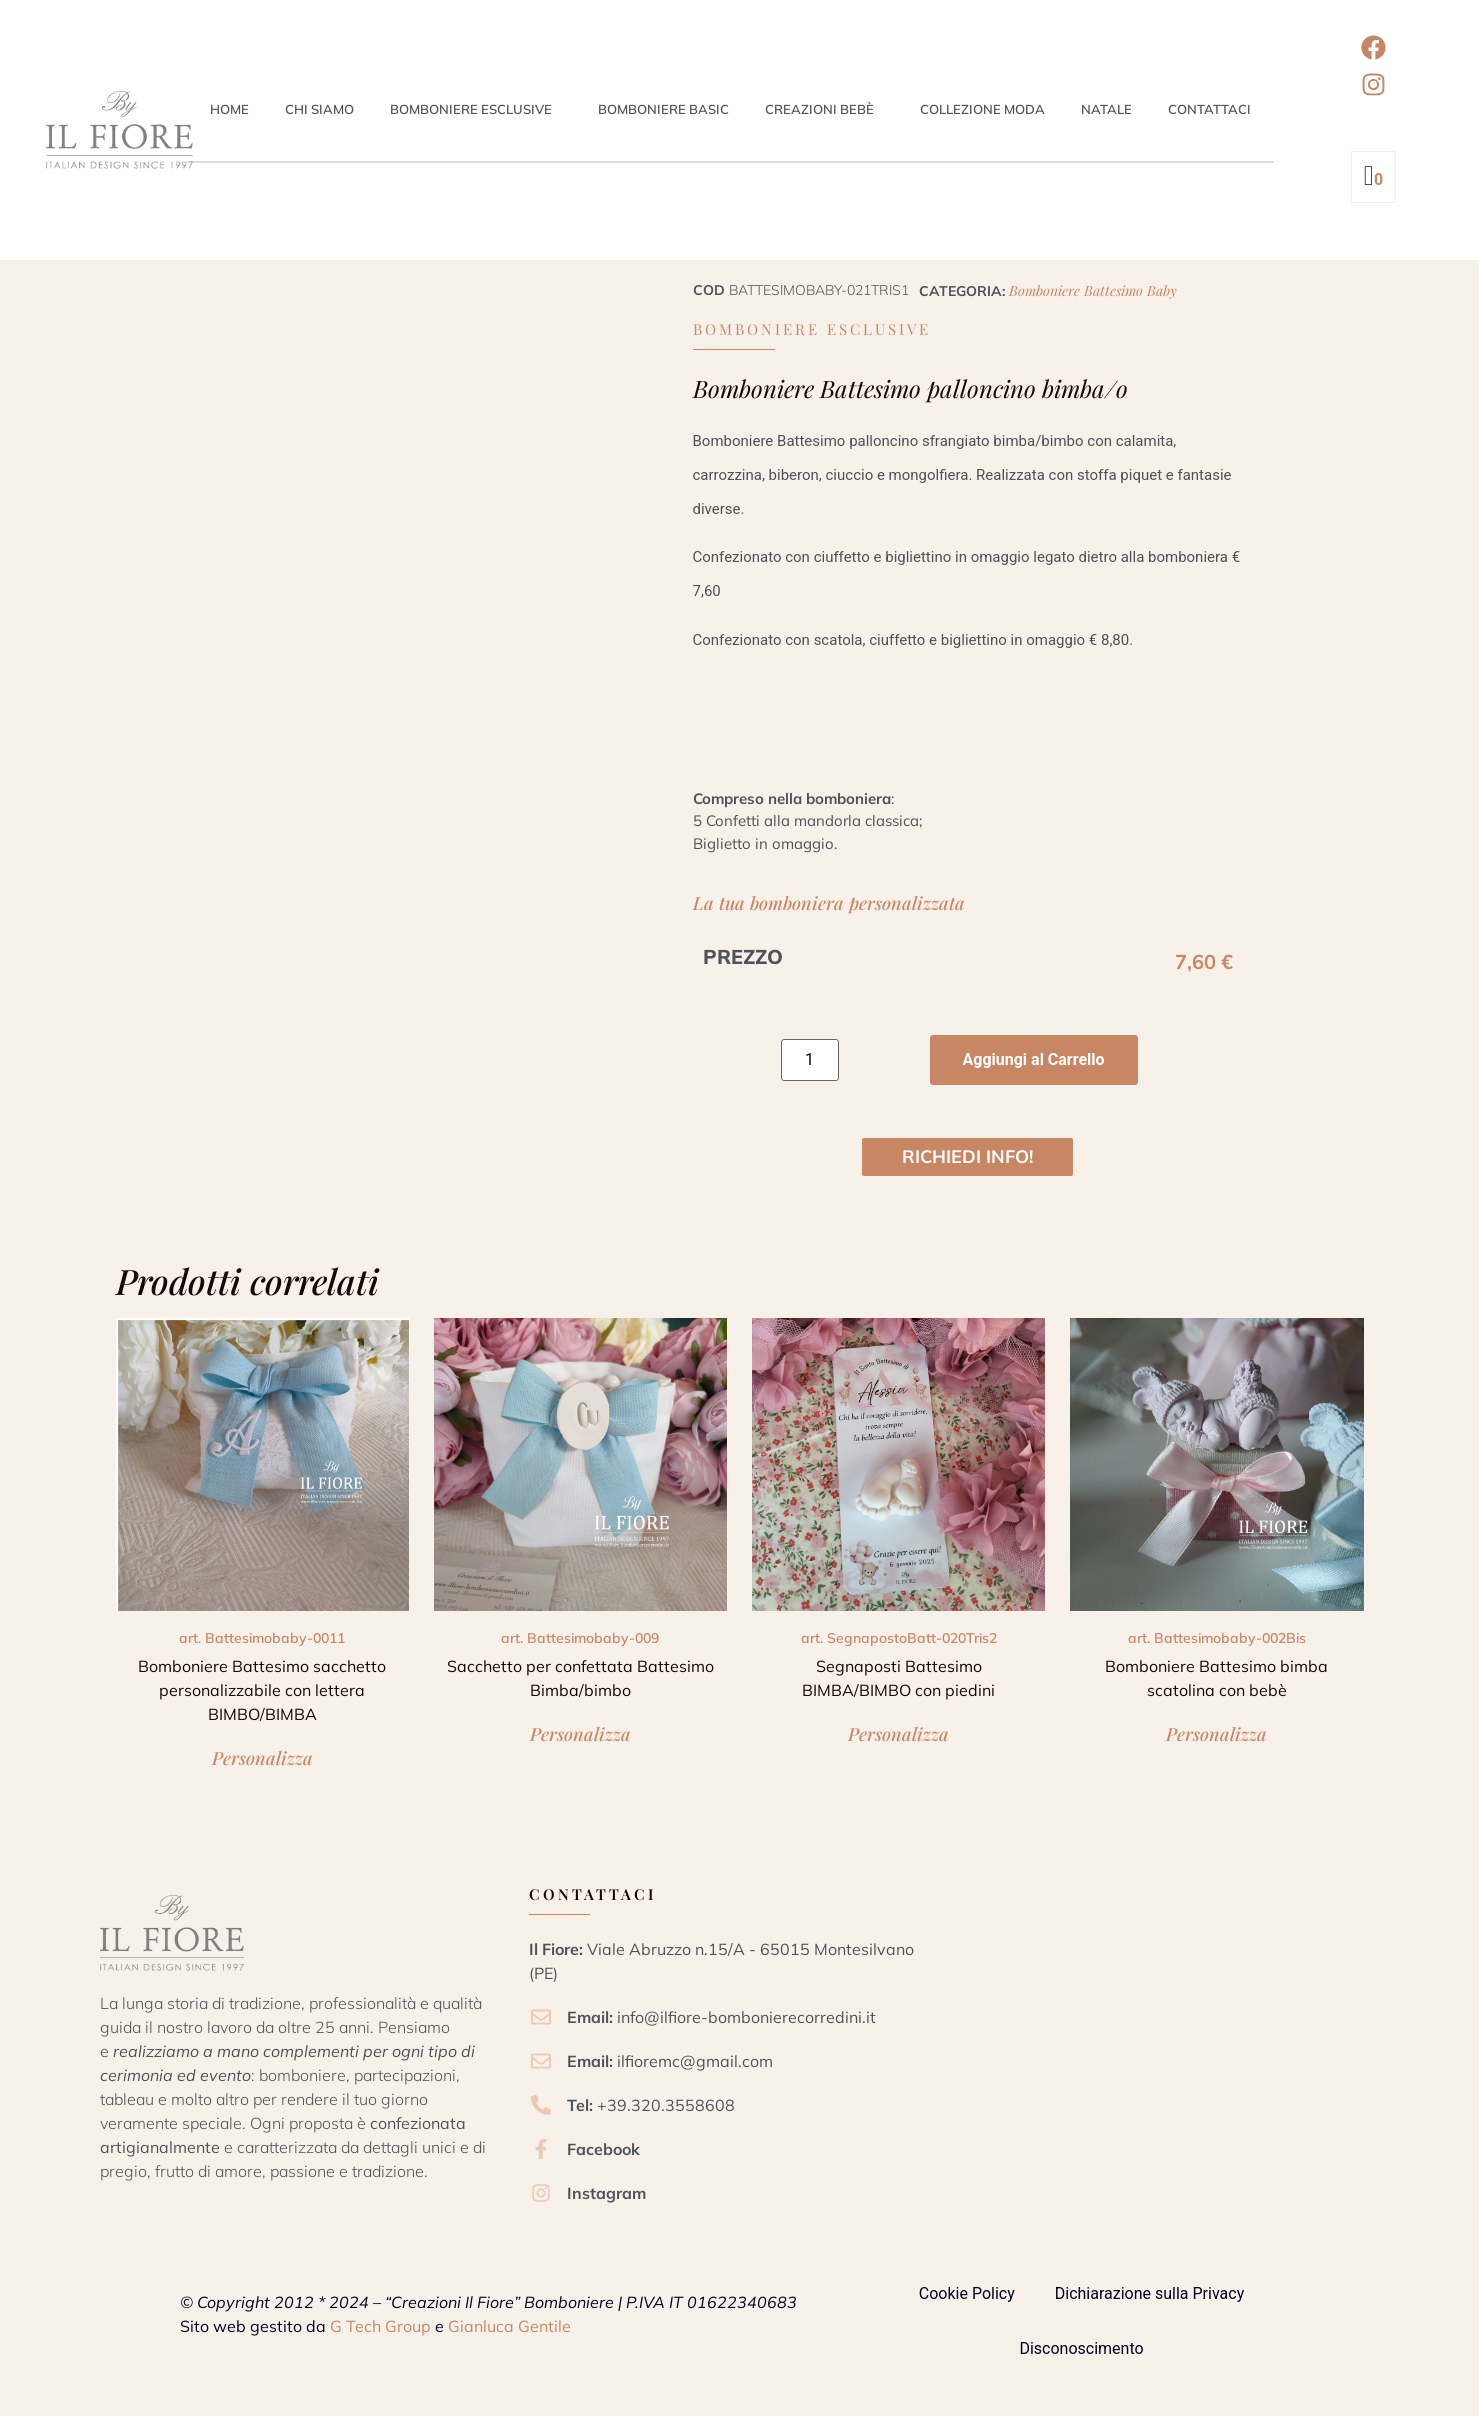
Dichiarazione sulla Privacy (1149, 2293)
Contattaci (1209, 109)
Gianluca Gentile (509, 2326)
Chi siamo (319, 109)
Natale (1106, 109)
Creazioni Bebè (819, 109)
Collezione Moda (982, 109)
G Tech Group (380, 2326)
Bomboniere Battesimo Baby (1093, 290)
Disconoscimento (1081, 2348)
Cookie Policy (967, 2293)
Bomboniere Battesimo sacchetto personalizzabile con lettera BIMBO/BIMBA (262, 1690)
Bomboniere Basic (663, 109)
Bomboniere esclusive (471, 109)
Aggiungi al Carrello (1034, 1059)
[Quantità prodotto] (810, 1060)
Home (229, 109)
